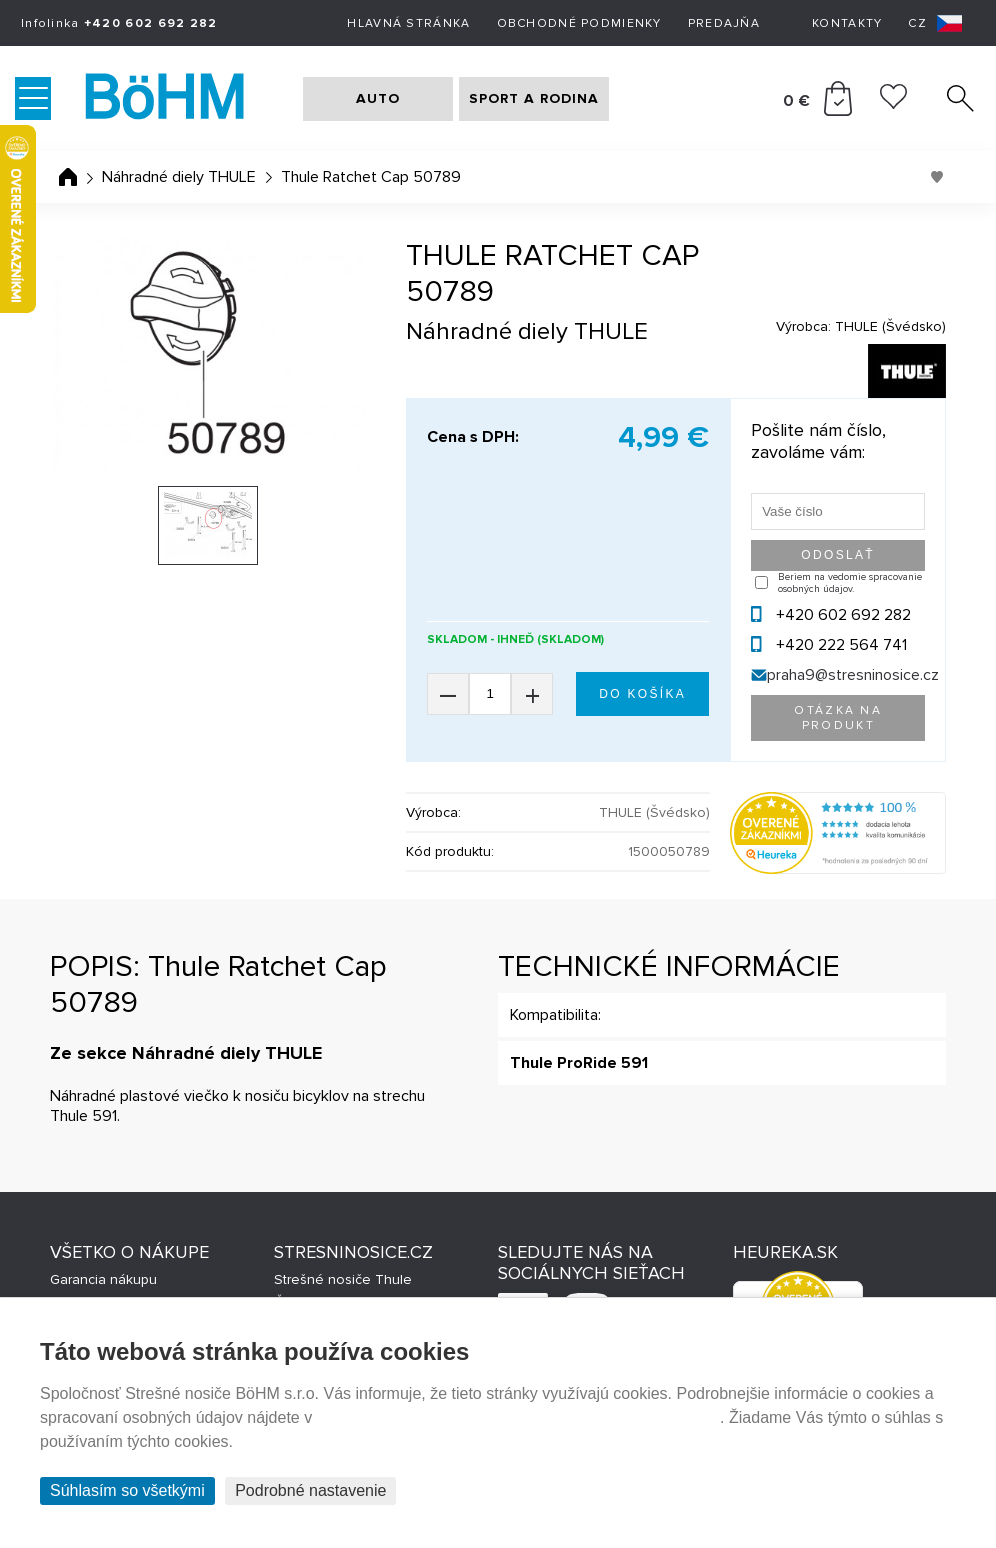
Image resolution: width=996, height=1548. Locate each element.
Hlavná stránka (408, 23)
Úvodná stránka (68, 177)
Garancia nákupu (103, 1279)
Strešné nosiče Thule (343, 1279)
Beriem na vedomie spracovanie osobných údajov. (850, 583)
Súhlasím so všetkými (127, 1490)
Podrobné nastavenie (310, 1490)
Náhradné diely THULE (179, 177)
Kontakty (847, 23)
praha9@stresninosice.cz (853, 675)
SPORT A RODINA (534, 98)
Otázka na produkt (838, 718)
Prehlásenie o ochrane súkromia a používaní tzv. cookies (518, 1417)
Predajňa (724, 23)
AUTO (378, 98)
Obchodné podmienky (579, 23)
